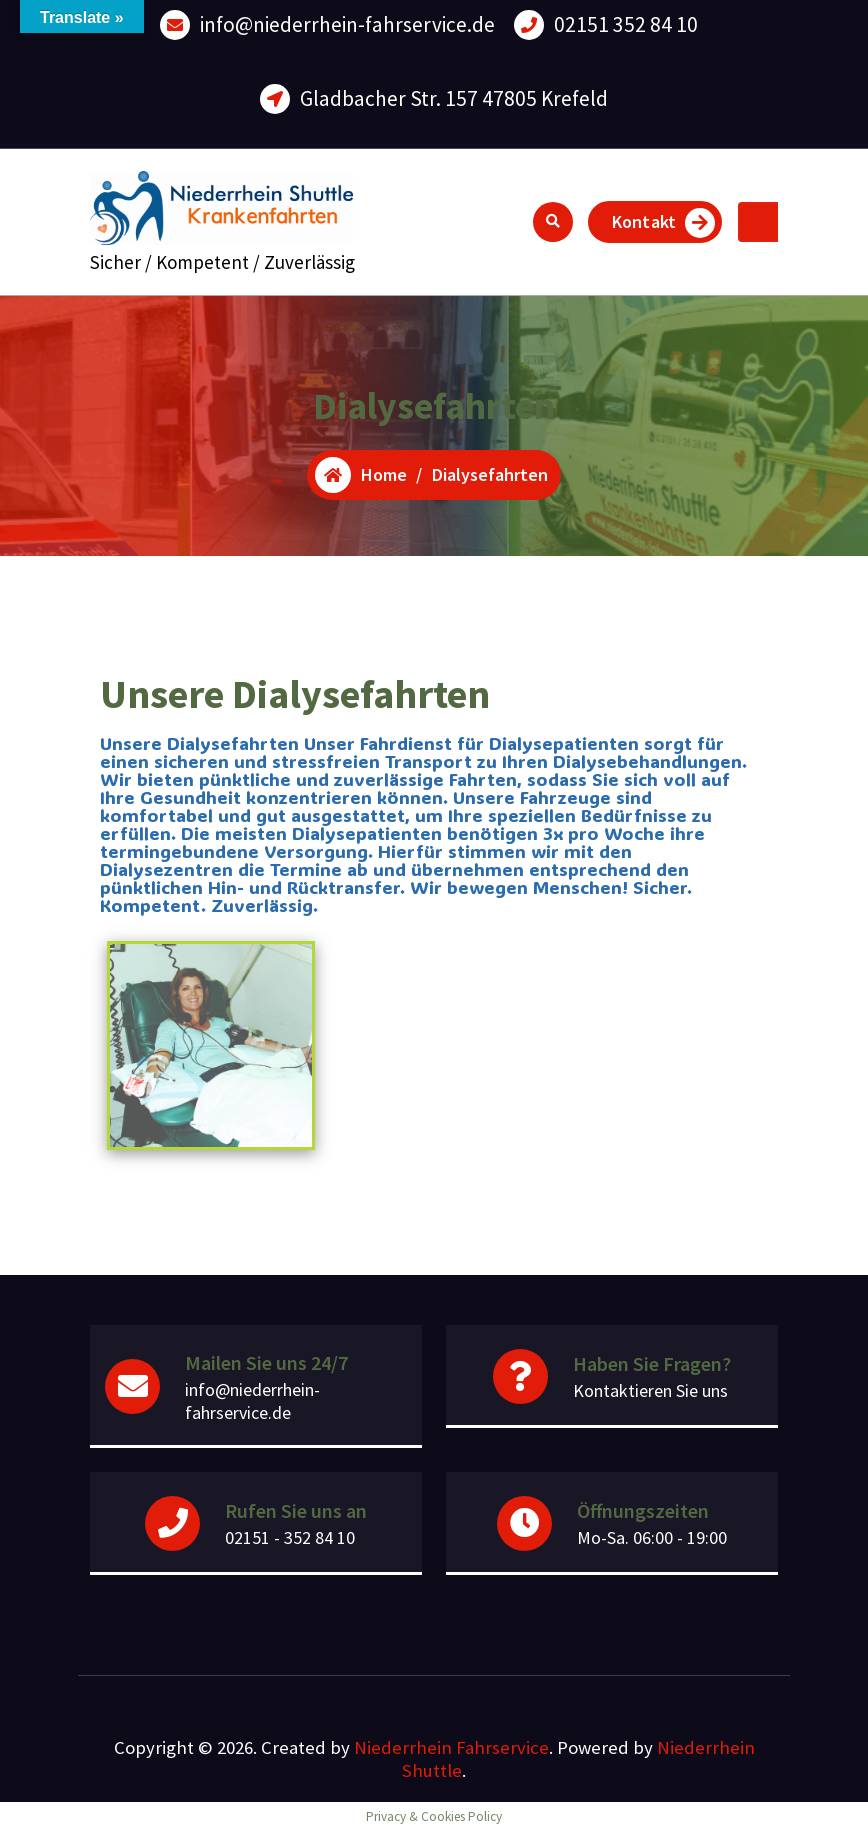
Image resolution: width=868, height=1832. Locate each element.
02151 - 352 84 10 (290, 1537)
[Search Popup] (553, 222)
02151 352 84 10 (626, 24)
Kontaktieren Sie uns (650, 1390)
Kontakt (663, 223)
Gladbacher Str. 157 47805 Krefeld (454, 98)
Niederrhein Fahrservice (451, 1747)
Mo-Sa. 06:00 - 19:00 (652, 1537)
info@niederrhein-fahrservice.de (347, 24)
